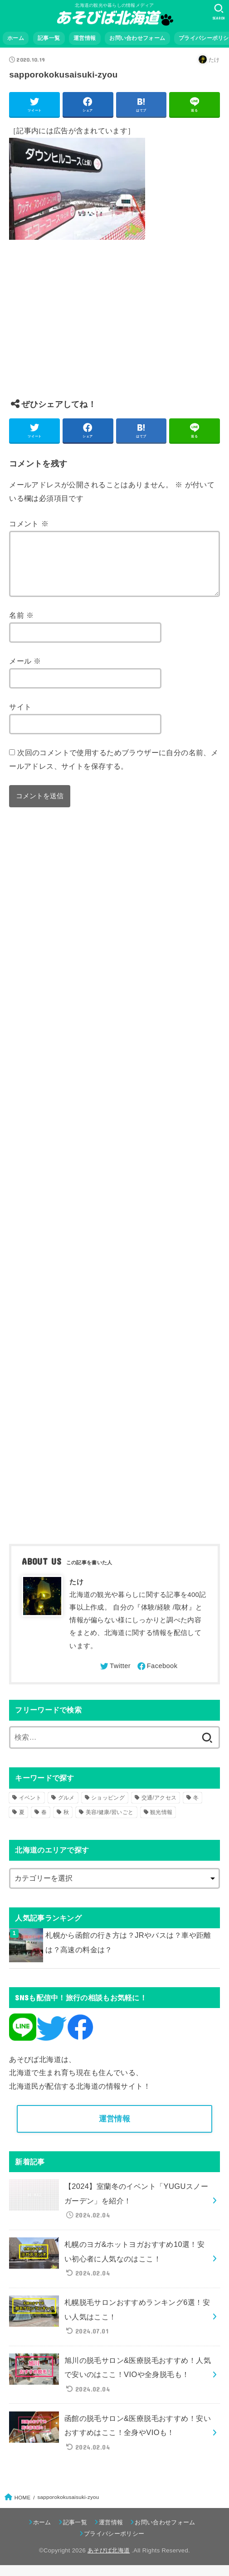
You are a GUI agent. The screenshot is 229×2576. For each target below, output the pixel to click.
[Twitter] (114, 1677)
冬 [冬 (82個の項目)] (196, 1808)
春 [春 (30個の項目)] (44, 1823)
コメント (29, 523)
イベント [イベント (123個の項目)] (30, 1808)
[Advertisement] (114, 326)
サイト (20, 717)
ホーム (15, 38)
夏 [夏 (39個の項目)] (21, 1823)
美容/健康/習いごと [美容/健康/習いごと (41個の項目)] (110, 1823)
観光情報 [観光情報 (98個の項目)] (161, 1823)
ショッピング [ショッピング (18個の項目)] (108, 1808)
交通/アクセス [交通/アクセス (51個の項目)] (158, 1808)
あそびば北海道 (109, 2561)
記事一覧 (49, 38)
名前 (21, 626)
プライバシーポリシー (114, 2544)
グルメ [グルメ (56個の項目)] (66, 1808)
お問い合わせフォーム (137, 38)
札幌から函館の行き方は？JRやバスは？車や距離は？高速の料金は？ (128, 1953)
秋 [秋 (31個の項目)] (66, 1823)
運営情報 (84, 38)
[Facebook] (156, 1677)
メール (25, 672)
